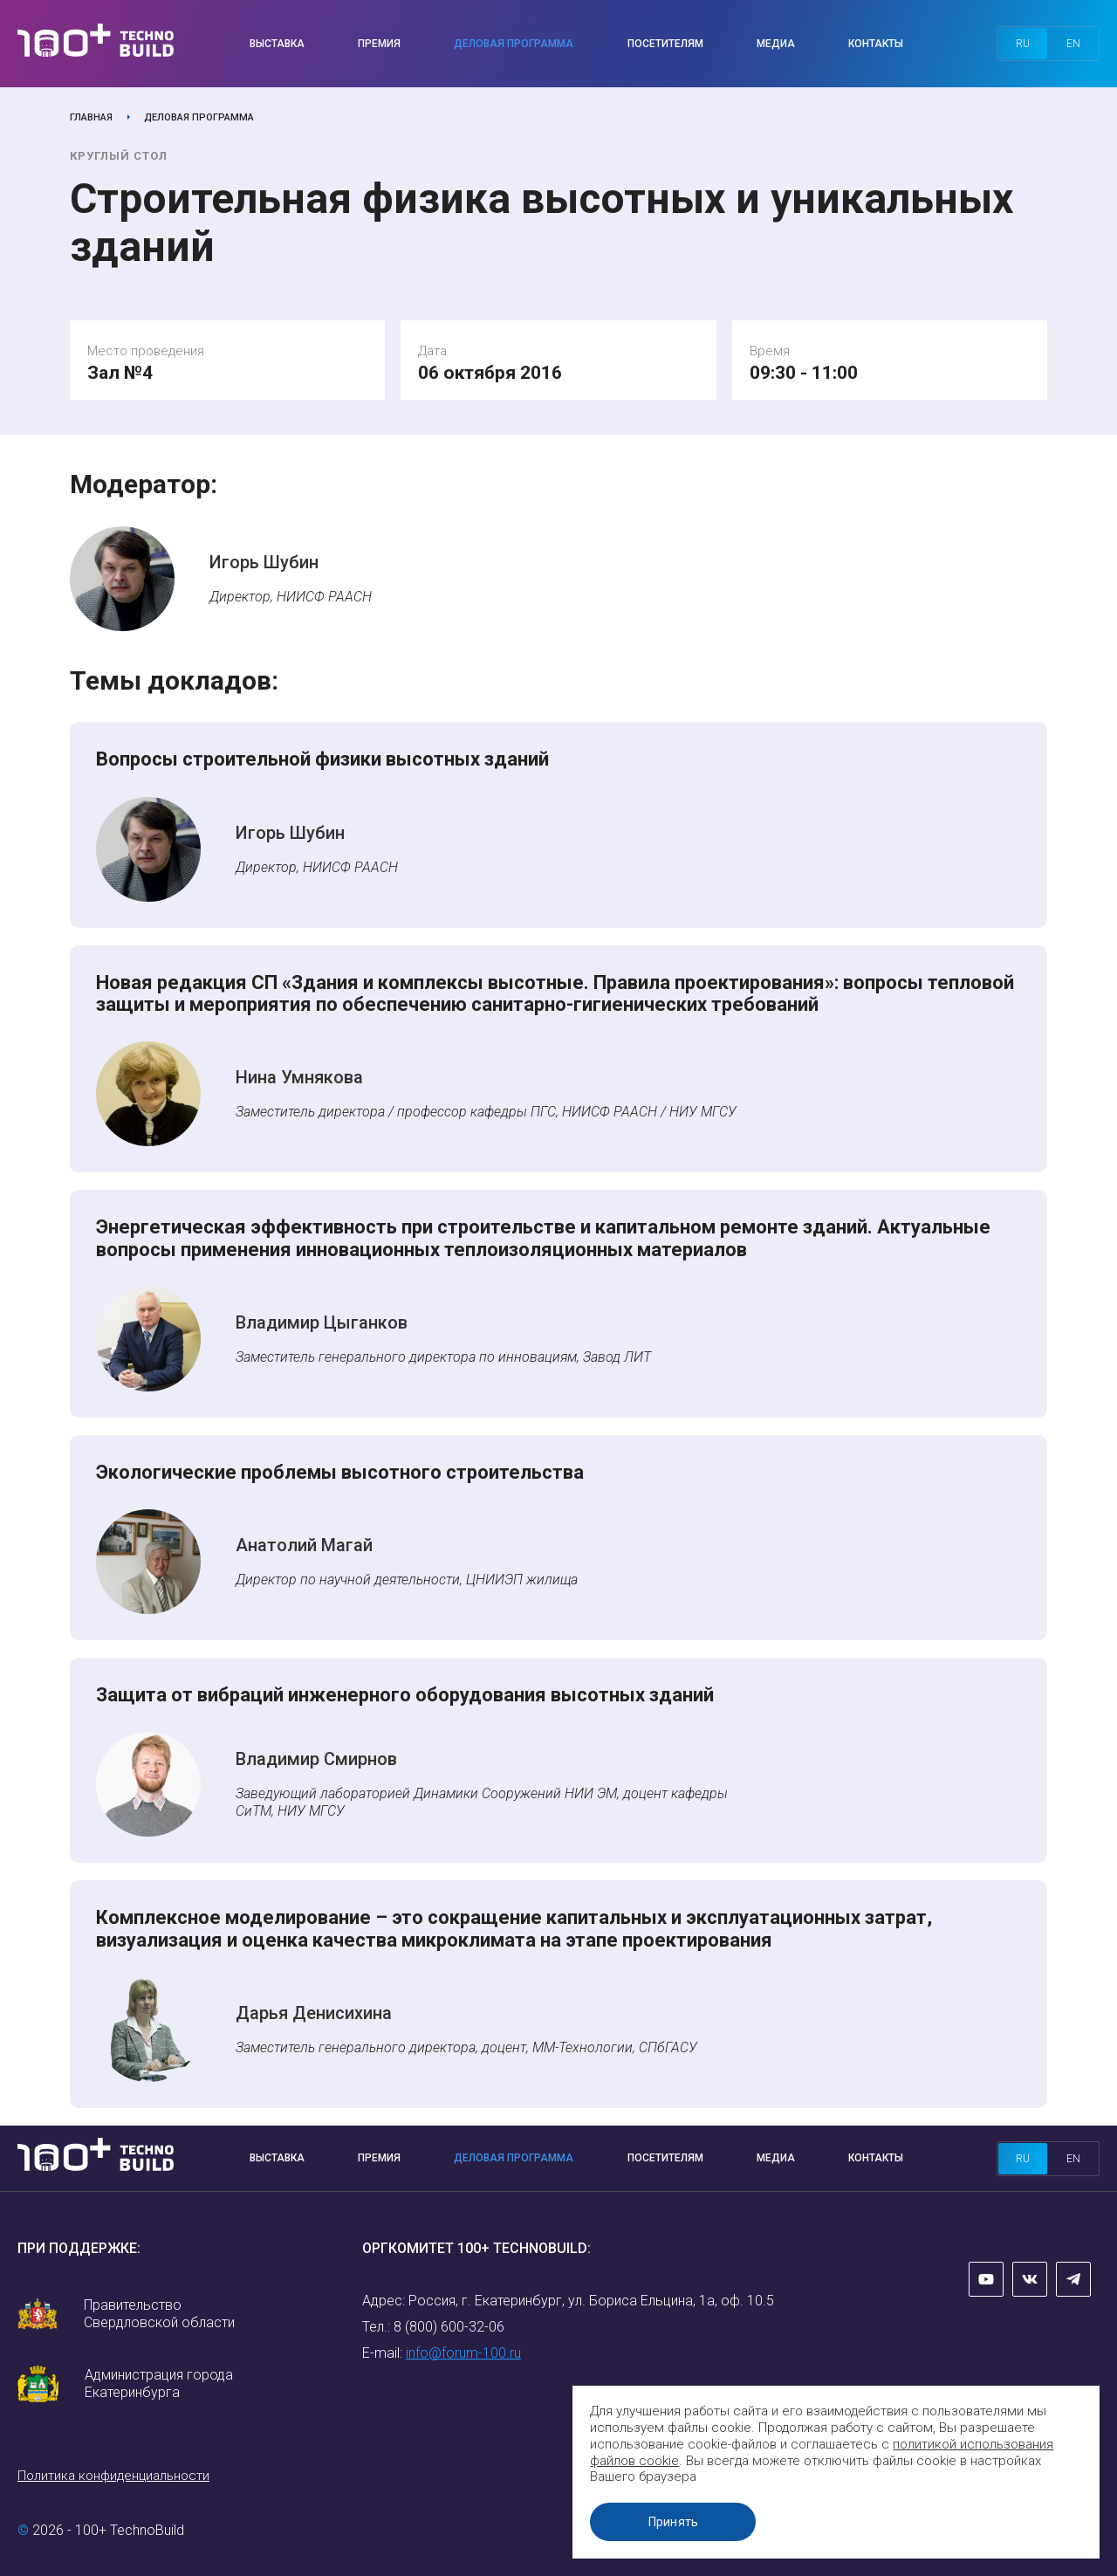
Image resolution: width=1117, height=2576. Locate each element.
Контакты (875, 44)
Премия (379, 44)
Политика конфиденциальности (113, 2475)
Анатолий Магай (304, 1545)
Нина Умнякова (299, 1077)
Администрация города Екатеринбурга (159, 2383)
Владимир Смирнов (316, 1758)
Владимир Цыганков (322, 1322)
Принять (676, 2522)
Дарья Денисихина (314, 2012)
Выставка (277, 44)
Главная (91, 117)
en (1073, 44)
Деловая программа (513, 44)
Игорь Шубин (264, 562)
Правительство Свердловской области (159, 2314)
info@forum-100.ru (463, 2353)
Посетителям (665, 44)
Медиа (776, 44)
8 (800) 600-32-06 (449, 2326)
